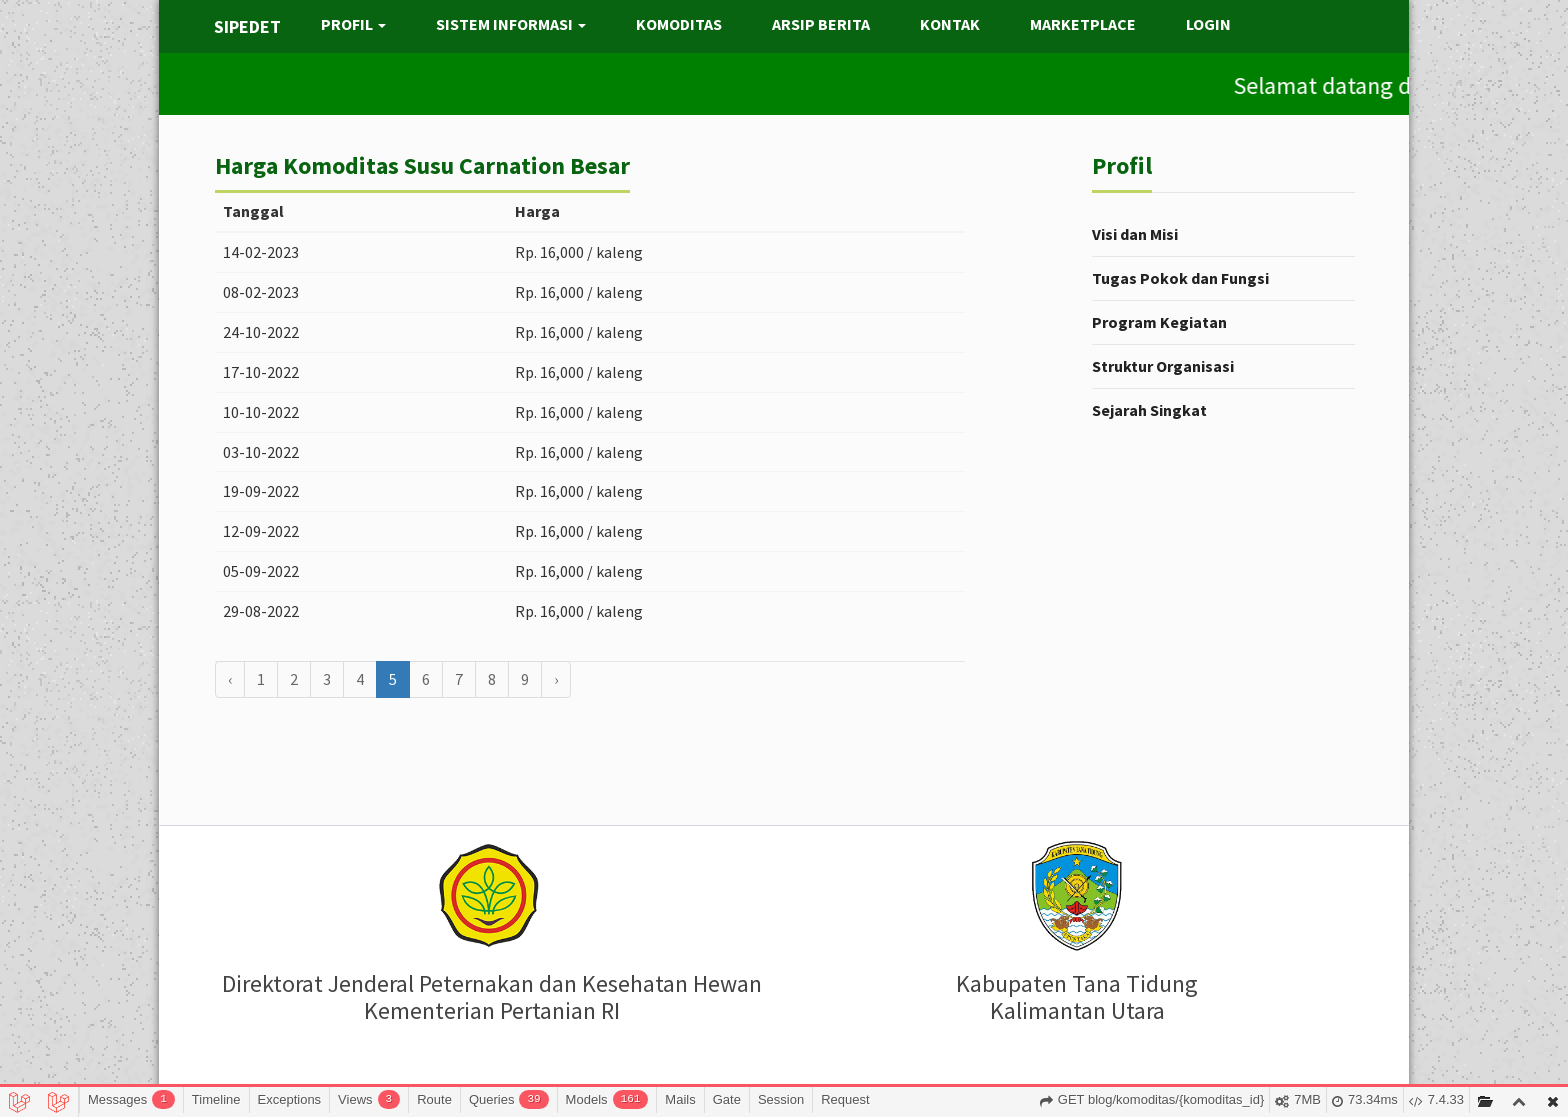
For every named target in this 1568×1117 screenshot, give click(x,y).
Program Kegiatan (1159, 322)
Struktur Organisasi (1163, 366)
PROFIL (353, 24)
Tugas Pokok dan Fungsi (1180, 278)
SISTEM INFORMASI (511, 24)
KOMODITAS (679, 24)
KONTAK (950, 24)
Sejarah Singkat (1149, 410)
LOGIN (1208, 24)
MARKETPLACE (1083, 24)
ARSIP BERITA (821, 24)
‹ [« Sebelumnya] (230, 679)
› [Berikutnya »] (556, 679)
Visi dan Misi (1135, 234)
